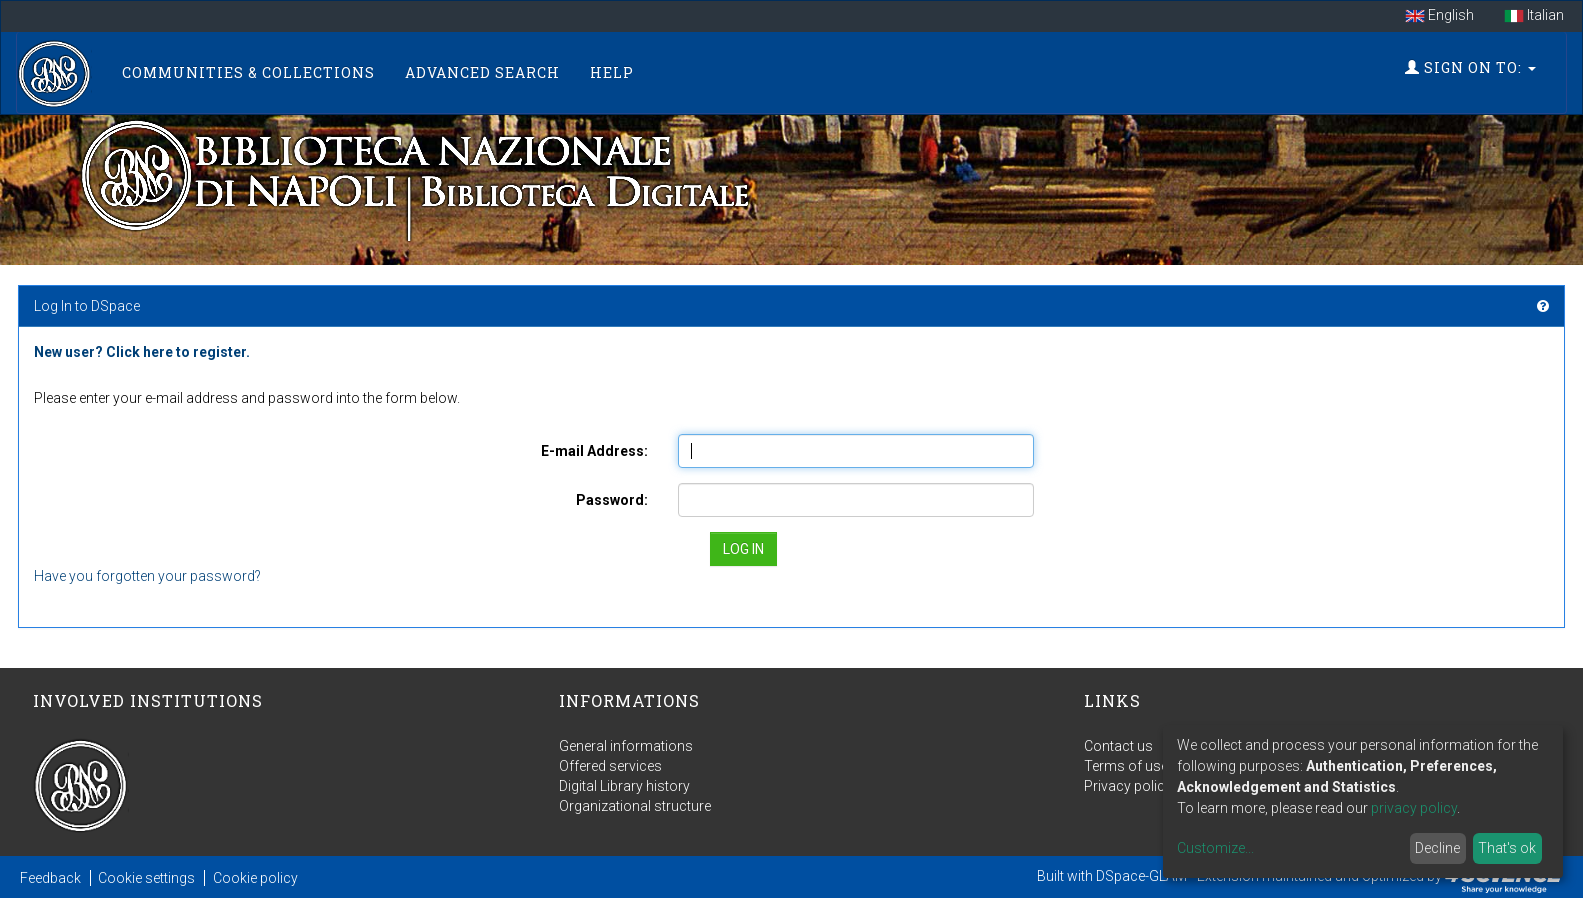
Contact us (1118, 746)
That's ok (1507, 848)
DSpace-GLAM (1141, 876)
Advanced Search (482, 72)
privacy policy (1414, 808)
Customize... (1215, 848)
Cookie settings (146, 878)
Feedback (50, 878)
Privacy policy (1128, 786)
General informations (626, 746)
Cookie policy (255, 878)
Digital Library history (624, 786)
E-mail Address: (594, 451)
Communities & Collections (248, 72)
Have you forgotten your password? (147, 576)
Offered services (610, 766)
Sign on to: (1470, 67)
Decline (1437, 848)
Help (612, 72)
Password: (612, 500)
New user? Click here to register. (142, 352)
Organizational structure (635, 806)
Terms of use (1126, 766)
